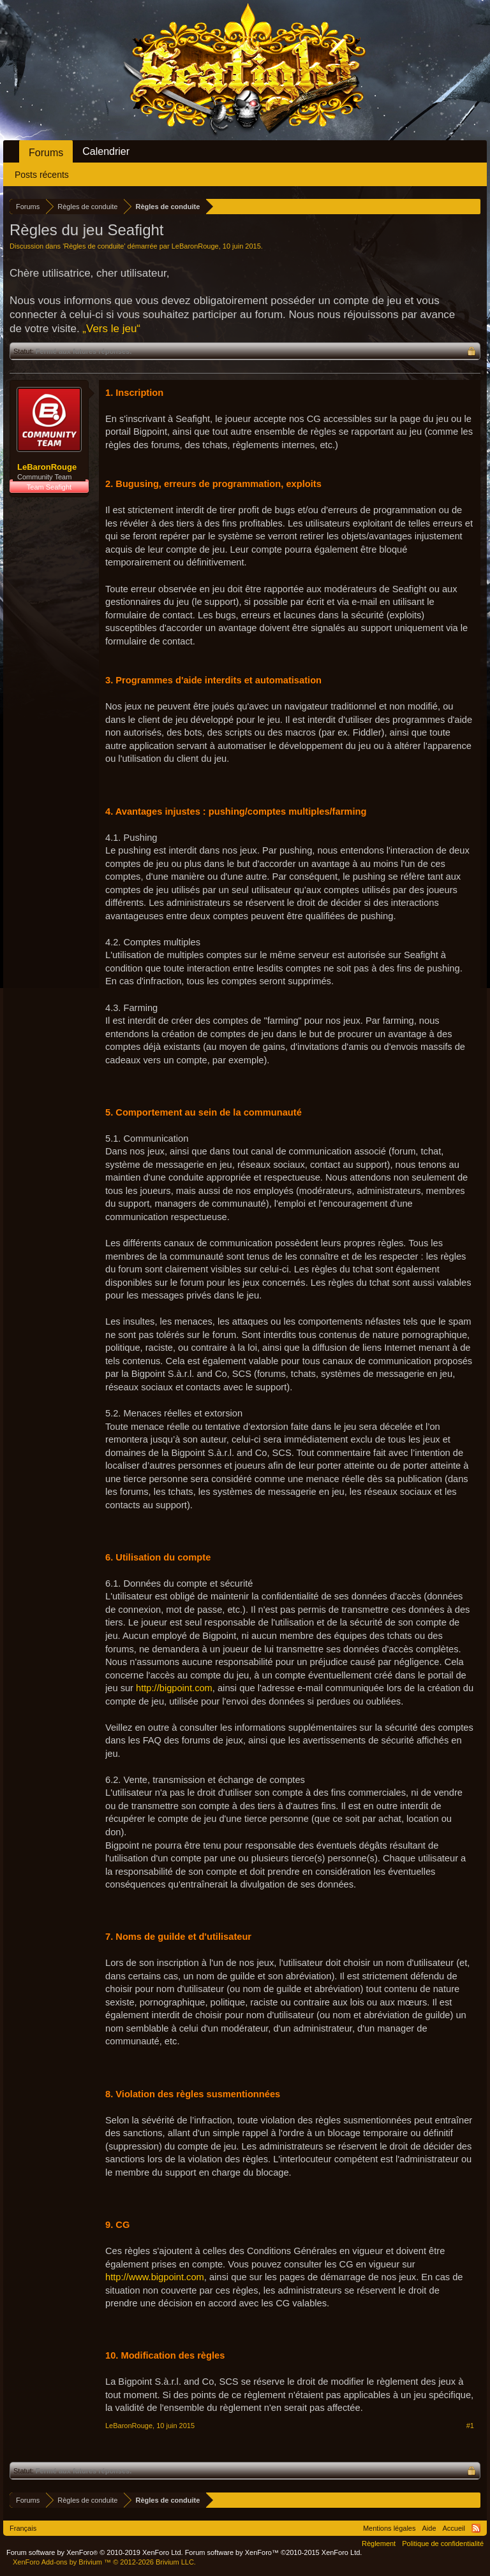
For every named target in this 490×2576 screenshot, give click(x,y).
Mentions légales (389, 2528)
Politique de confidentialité (443, 2543)
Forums (46, 152)
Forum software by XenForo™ (273, 2552)
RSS (475, 2528)
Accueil (454, 2528)
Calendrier (106, 151)
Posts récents (42, 175)
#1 (470, 2425)
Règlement (379, 2543)
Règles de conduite (94, 246)
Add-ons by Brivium (104, 2562)
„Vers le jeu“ (111, 329)
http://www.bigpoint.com (154, 2277)
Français (23, 2528)
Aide (429, 2528)
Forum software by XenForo (94, 2552)
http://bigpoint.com (174, 1688)
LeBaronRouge (195, 246)
